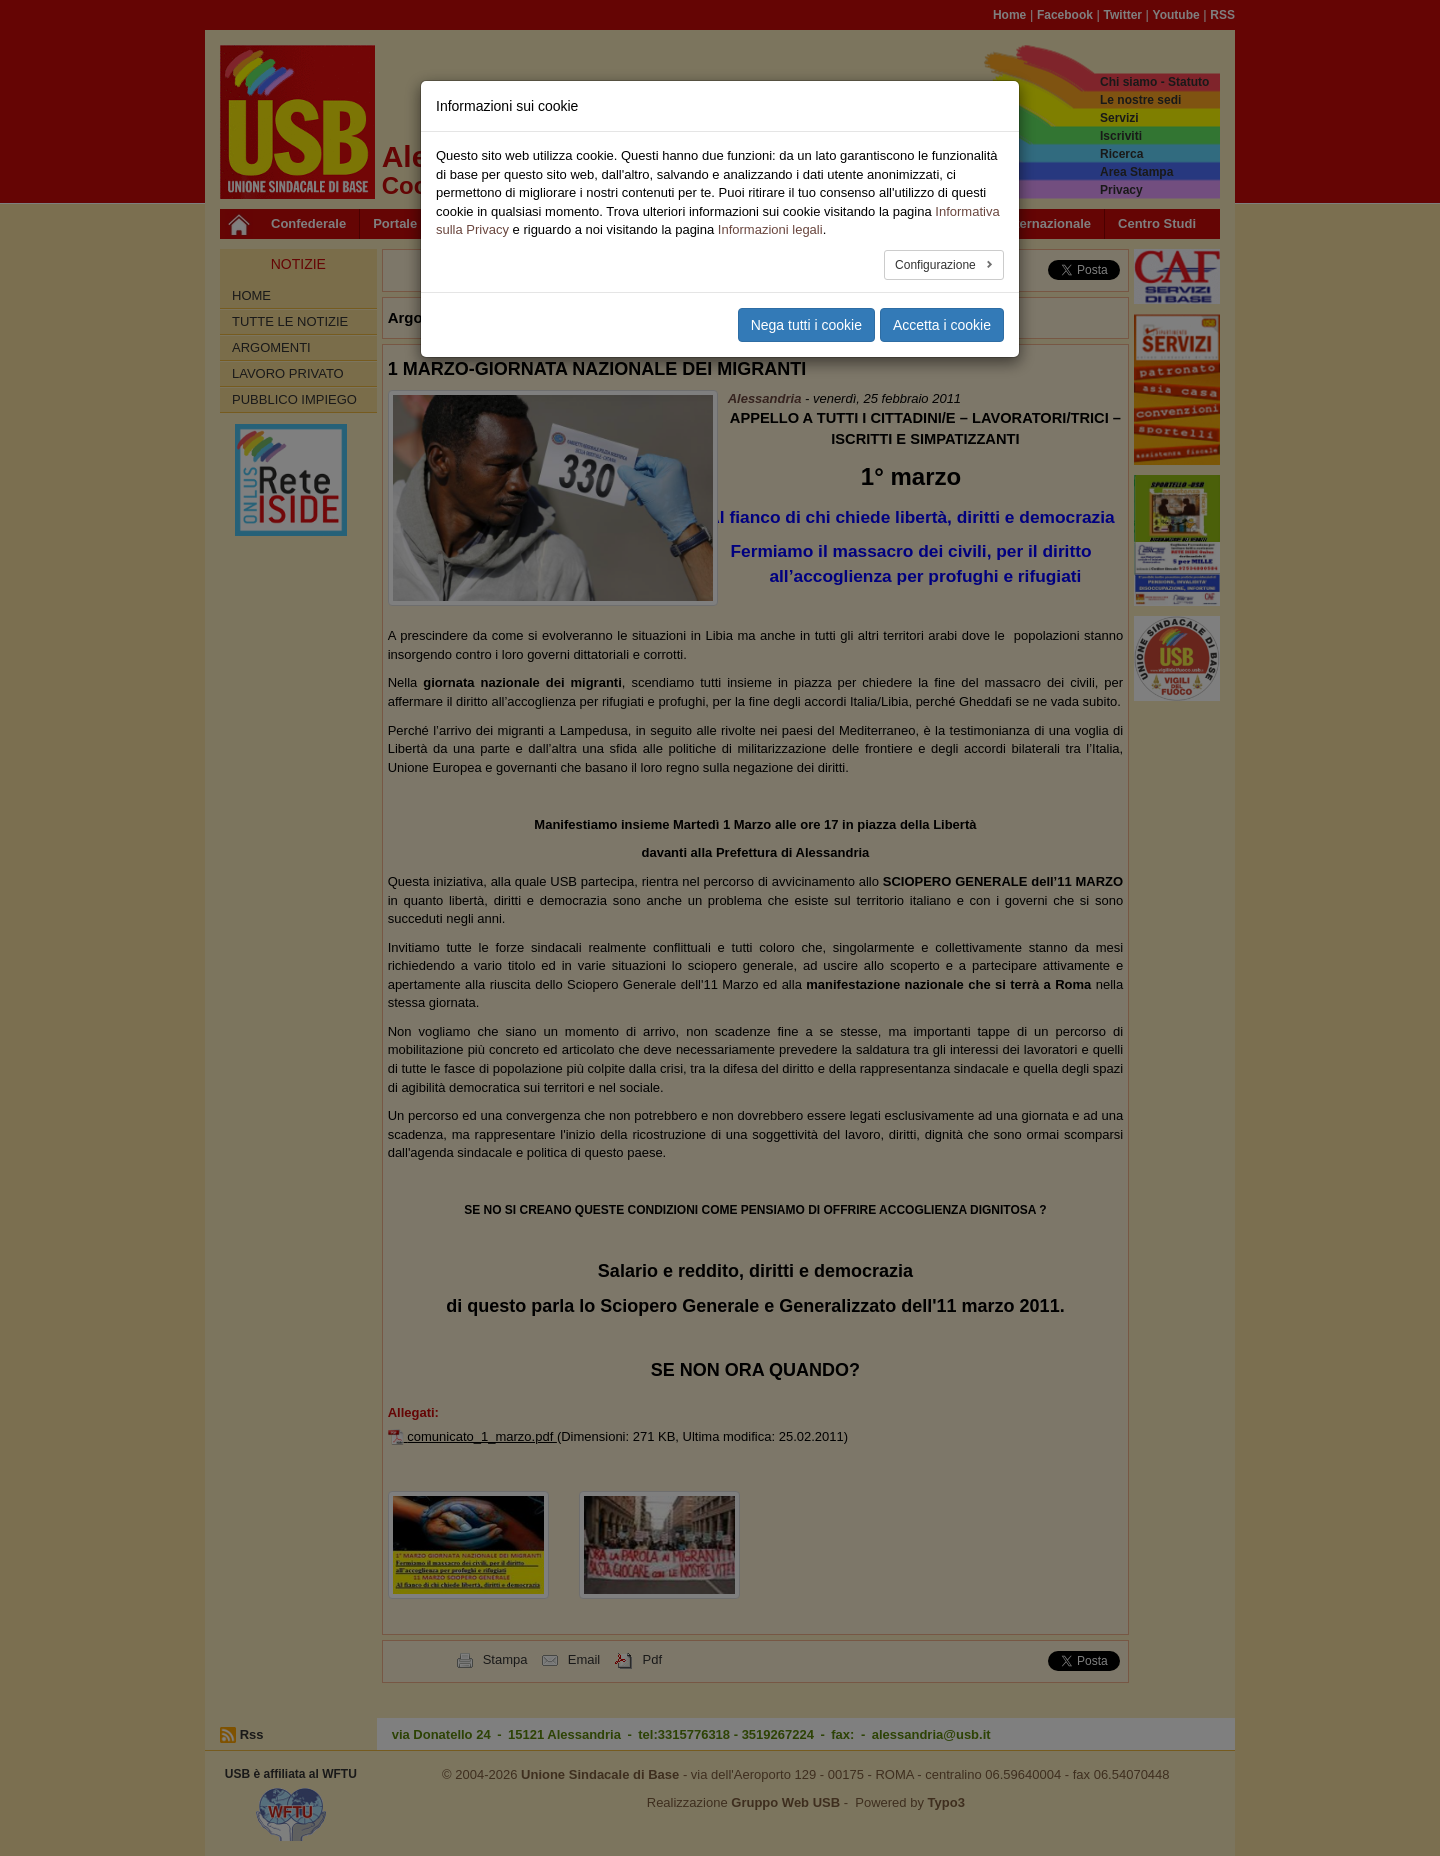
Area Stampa (1136, 172)
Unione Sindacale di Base (600, 1774)
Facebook (1065, 15)
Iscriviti (1121, 136)
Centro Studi (1157, 223)
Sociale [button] (696, 223)
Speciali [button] (770, 223)
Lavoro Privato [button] (766, 317)
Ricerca (1121, 154)
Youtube (1176, 15)
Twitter (1123, 15)
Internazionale (1047, 223)
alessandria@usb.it (931, 1734)
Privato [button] (548, 223)
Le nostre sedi (1140, 100)
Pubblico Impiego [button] (640, 317)
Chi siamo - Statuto (1154, 82)
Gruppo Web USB (785, 1802)
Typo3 (946, 1802)
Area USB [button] (947, 223)
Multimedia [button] (856, 223)
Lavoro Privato (288, 373)
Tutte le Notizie (290, 321)
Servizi (1119, 118)
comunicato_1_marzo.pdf (482, 1436)
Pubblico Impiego (294, 399)
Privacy (1121, 190)
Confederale (308, 223)
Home (1009, 15)
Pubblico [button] (471, 223)
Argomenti (271, 347)
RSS (1222, 15)
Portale (395, 223)
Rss (252, 1734)
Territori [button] (621, 223)
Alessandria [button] (522, 317)
